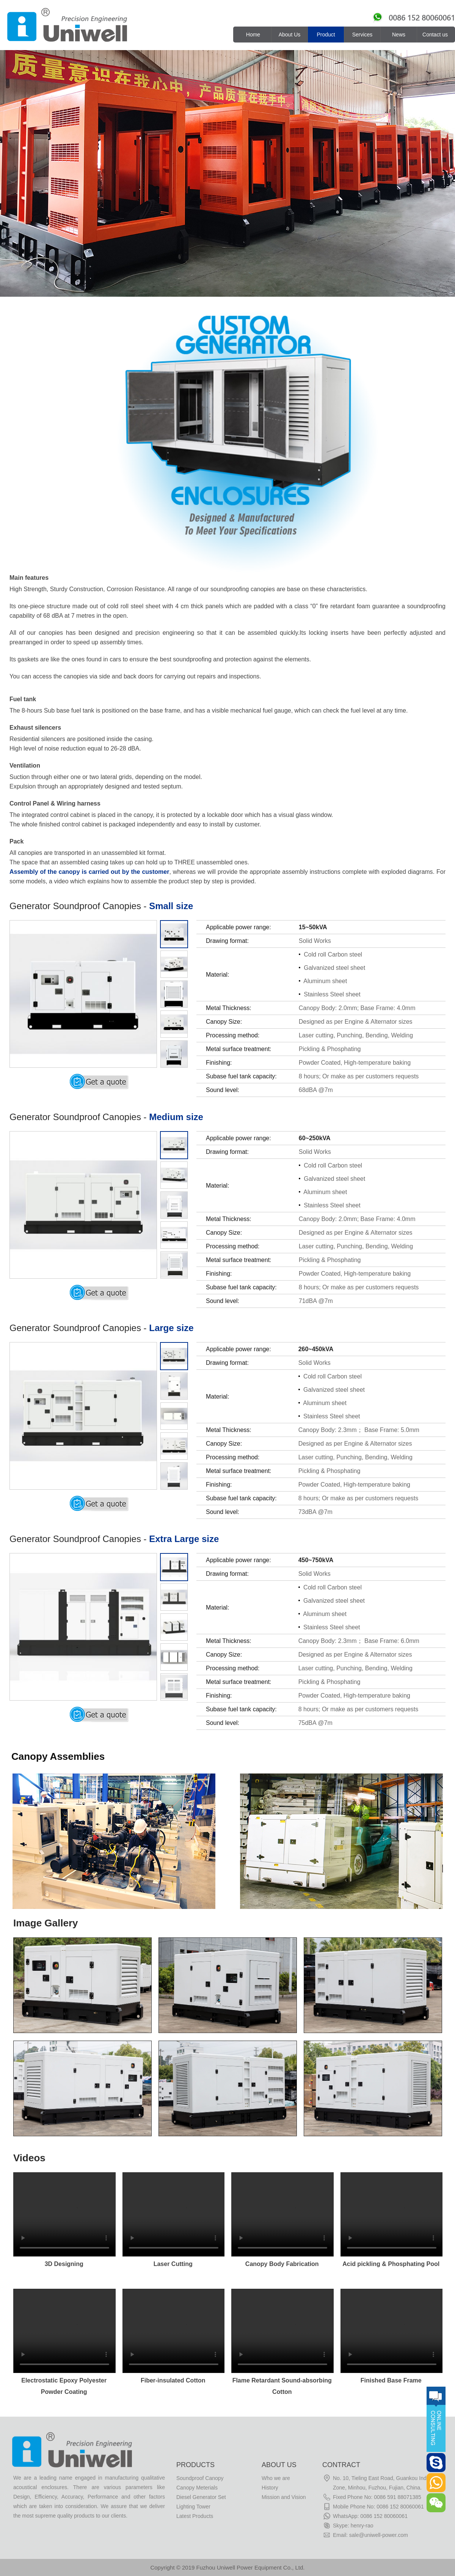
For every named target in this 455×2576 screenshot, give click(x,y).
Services (362, 34)
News (398, 34)
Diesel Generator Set (201, 2497)
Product (326, 34)
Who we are (276, 2478)
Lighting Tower (193, 2507)
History (270, 2488)
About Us (290, 34)
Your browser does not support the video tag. (64, 2214)
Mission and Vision (284, 2497)
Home (253, 34)
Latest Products (194, 2516)
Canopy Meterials (197, 2488)
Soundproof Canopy (200, 2478)
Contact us (435, 34)
